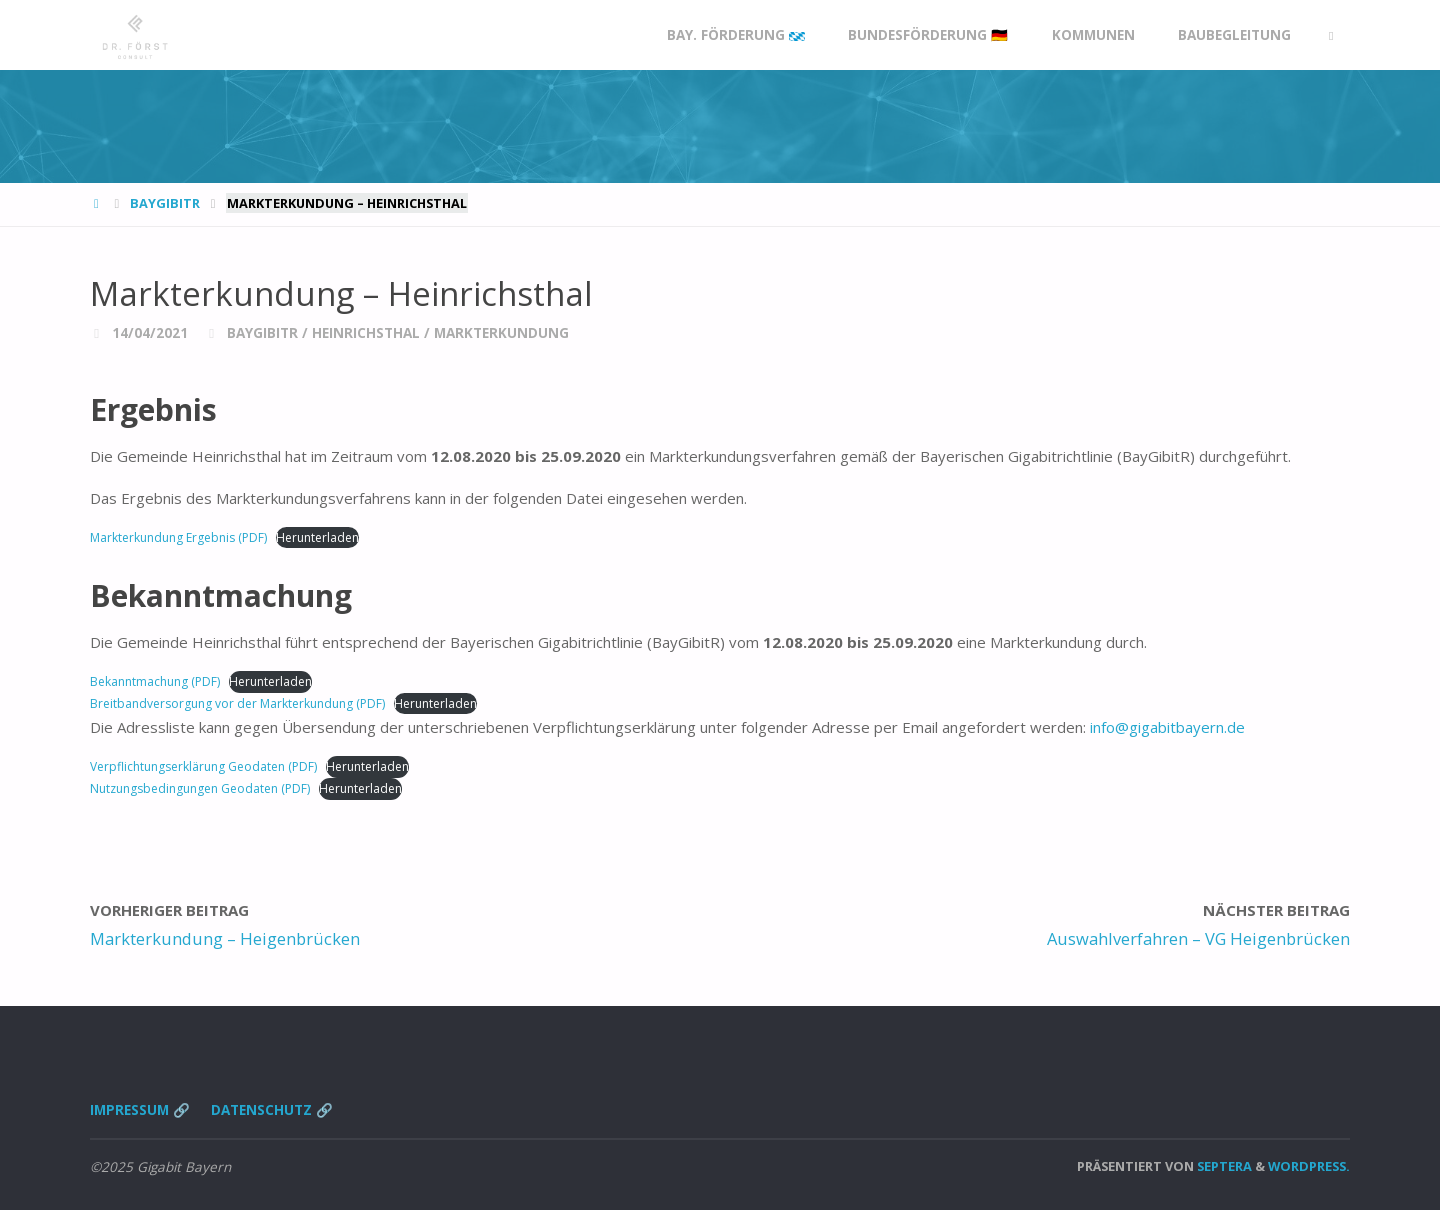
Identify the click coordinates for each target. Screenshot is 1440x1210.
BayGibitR (165, 203)
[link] (1331, 35)
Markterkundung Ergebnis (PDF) (178, 537)
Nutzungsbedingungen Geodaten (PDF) (200, 788)
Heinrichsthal (366, 333)
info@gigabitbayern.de (1167, 727)
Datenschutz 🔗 (272, 1110)
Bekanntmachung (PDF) (155, 681)
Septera (1223, 1166)
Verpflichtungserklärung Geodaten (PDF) (203, 766)
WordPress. (1309, 1166)
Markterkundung (501, 333)
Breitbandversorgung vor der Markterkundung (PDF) (237, 703)
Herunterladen (317, 537)
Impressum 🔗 (140, 1110)
